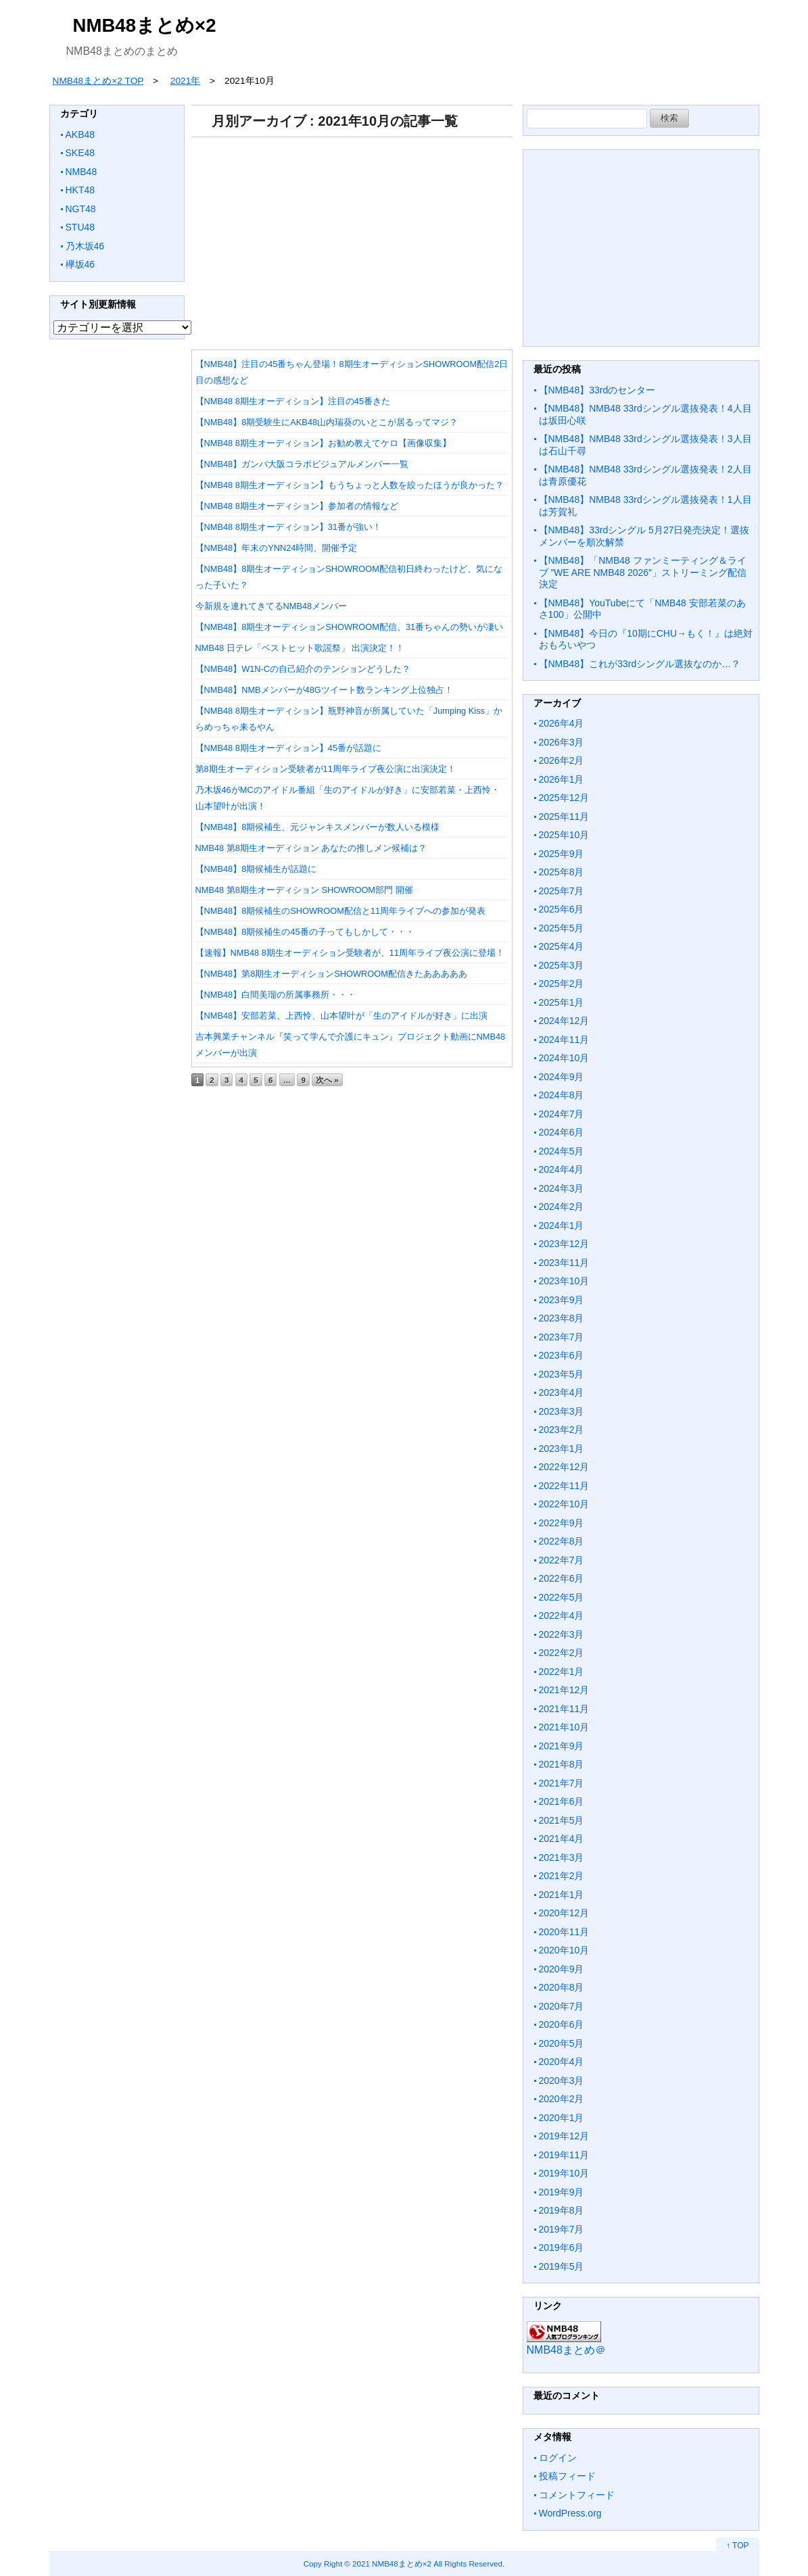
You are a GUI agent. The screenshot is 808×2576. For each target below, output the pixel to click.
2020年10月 (564, 1950)
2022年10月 (564, 1504)
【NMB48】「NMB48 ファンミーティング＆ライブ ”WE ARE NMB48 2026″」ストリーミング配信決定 (643, 572)
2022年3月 (561, 1634)
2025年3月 (561, 965)
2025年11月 (564, 816)
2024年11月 (564, 1039)
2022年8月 (561, 1541)
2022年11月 (564, 1485)
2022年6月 (561, 1578)
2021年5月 (561, 1820)
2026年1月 (561, 779)
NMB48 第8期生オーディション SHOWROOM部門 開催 (304, 890)
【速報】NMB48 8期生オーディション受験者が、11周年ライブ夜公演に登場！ (350, 953)
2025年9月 (561, 853)
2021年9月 (561, 1746)
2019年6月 (561, 2247)
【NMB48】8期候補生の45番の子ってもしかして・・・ (304, 932)
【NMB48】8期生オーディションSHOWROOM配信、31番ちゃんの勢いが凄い (349, 627)
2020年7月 (561, 2006)
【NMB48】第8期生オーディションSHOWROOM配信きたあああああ (331, 974)
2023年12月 (564, 1243)
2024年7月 (561, 1114)
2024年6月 (561, 1132)
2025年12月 (564, 797)
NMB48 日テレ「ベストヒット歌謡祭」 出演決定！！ (300, 648)
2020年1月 (561, 2117)
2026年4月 (561, 723)
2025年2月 (561, 983)
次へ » (327, 1079)
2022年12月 (564, 1466)
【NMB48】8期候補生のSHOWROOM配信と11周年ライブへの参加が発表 (340, 911)
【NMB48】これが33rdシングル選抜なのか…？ (640, 663)
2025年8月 (561, 872)
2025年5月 (561, 928)
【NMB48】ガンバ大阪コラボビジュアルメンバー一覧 (302, 464)
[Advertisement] (352, 238)
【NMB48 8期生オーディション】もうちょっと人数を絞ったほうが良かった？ (349, 485)
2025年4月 (561, 946)
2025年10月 (564, 834)
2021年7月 (561, 1783)
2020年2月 (561, 2098)
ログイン (558, 2457)
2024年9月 (561, 1076)
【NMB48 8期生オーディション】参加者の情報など (296, 506)
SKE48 (80, 152)
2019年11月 (564, 2154)
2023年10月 (564, 1280)
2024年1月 (561, 1225)
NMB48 (81, 171)
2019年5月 (561, 2266)
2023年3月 (561, 1411)
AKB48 (80, 134)
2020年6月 (561, 2024)
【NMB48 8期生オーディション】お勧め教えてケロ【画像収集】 (323, 443)
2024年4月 (561, 1169)
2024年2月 (561, 1206)
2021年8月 (561, 1764)
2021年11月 (564, 1708)
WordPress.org (570, 2513)
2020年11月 (564, 1931)
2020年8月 (561, 1987)
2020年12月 (564, 1912)
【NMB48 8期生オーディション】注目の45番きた (293, 401)
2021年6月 (561, 1801)
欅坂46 (80, 264)
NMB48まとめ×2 (144, 25)
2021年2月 (561, 1875)
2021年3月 (561, 1857)
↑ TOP (737, 2545)
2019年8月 (561, 2210)
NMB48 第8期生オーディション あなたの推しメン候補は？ (311, 848)
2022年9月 (561, 1522)
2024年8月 (561, 1095)
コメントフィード (577, 2494)
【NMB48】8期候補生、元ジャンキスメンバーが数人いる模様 (317, 827)
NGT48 (81, 208)
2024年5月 (561, 1151)
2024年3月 (561, 1188)
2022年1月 (561, 1671)
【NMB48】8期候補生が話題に (256, 869)
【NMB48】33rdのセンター (597, 390)
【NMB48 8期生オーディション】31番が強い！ (288, 527)
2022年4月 (561, 1615)
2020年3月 (561, 2080)
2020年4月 (561, 2061)
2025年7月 (561, 890)
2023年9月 (561, 1299)
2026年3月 (561, 742)
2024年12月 (564, 1020)
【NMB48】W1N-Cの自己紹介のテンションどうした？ (303, 669)
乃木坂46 (85, 246)
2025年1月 (561, 1002)
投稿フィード (567, 2476)
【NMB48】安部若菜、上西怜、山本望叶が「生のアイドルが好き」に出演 (341, 1016)
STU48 (80, 227)
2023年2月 (561, 1429)
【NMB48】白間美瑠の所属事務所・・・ (275, 995)
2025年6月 (561, 909)
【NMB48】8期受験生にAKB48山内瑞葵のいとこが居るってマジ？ (326, 422)
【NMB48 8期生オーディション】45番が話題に (288, 748)
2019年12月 (564, 2136)
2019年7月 (561, 2229)
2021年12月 (564, 1689)
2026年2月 (561, 760)
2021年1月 (561, 1894)
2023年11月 (564, 1262)
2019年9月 (561, 2192)
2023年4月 (561, 1392)
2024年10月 (564, 1057)
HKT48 (80, 190)
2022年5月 (561, 1597)
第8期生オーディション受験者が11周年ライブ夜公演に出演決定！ (325, 769)
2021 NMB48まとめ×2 (391, 2563)
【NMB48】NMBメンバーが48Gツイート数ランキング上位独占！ (324, 690)
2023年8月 (561, 1318)
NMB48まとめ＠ (566, 2350)
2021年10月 (564, 1727)
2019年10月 (564, 2173)
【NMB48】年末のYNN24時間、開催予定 (276, 548)
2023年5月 (561, 1374)
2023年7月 (561, 1337)
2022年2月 (561, 1652)
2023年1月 (561, 1448)
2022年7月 (561, 1560)
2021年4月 (561, 1838)
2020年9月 (561, 1969)
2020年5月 (561, 2043)
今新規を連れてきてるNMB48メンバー (271, 606)
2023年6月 (561, 1355)
